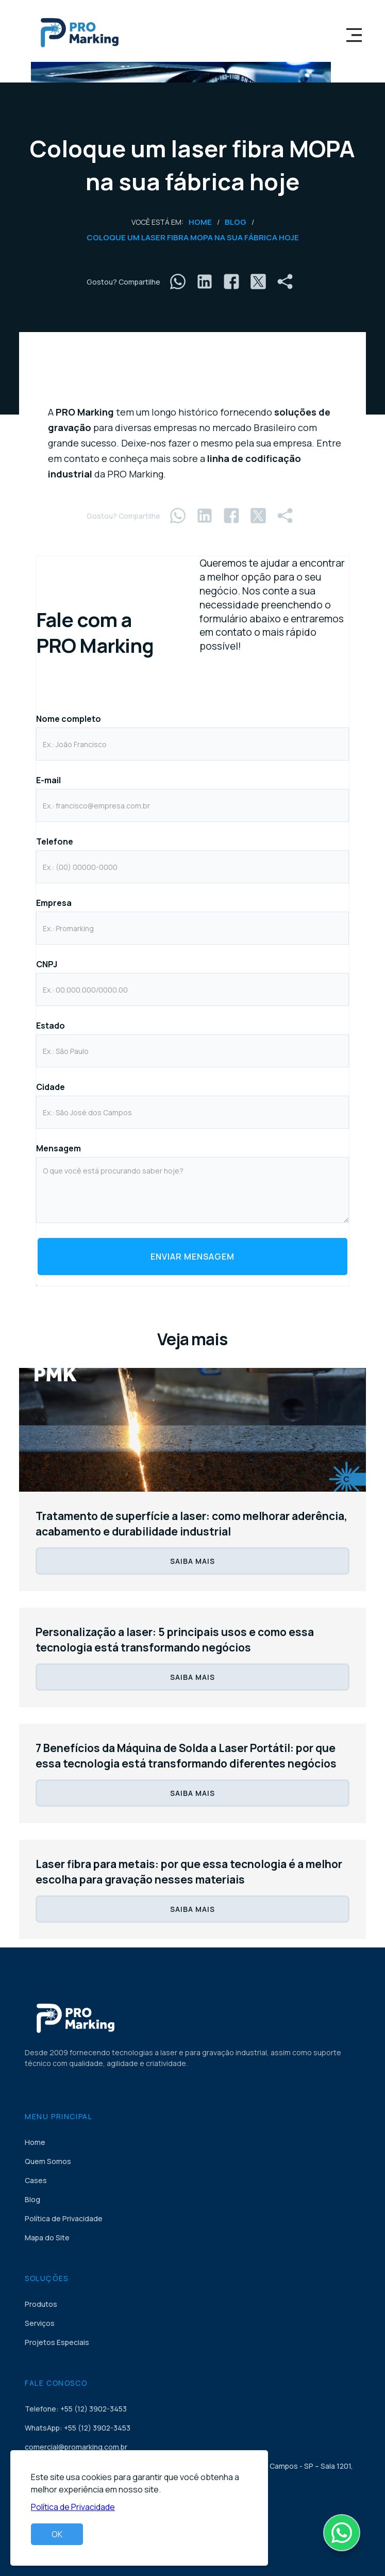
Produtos (41, 2304)
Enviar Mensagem (192, 1256)
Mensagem (58, 1148)
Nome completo (68, 718)
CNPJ (46, 964)
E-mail (48, 780)
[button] (354, 31)
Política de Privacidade (64, 2218)
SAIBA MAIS (192, 1561)
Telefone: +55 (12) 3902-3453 (76, 2409)
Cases (36, 2180)
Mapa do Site (47, 2237)
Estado (50, 1025)
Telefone (54, 841)
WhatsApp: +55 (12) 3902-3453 (77, 2428)
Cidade (50, 1087)
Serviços (40, 2323)
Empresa (54, 903)
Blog (235, 222)
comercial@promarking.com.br (76, 2447)
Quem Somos (48, 2161)
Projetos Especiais (57, 2342)
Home (200, 222)
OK (57, 2534)
